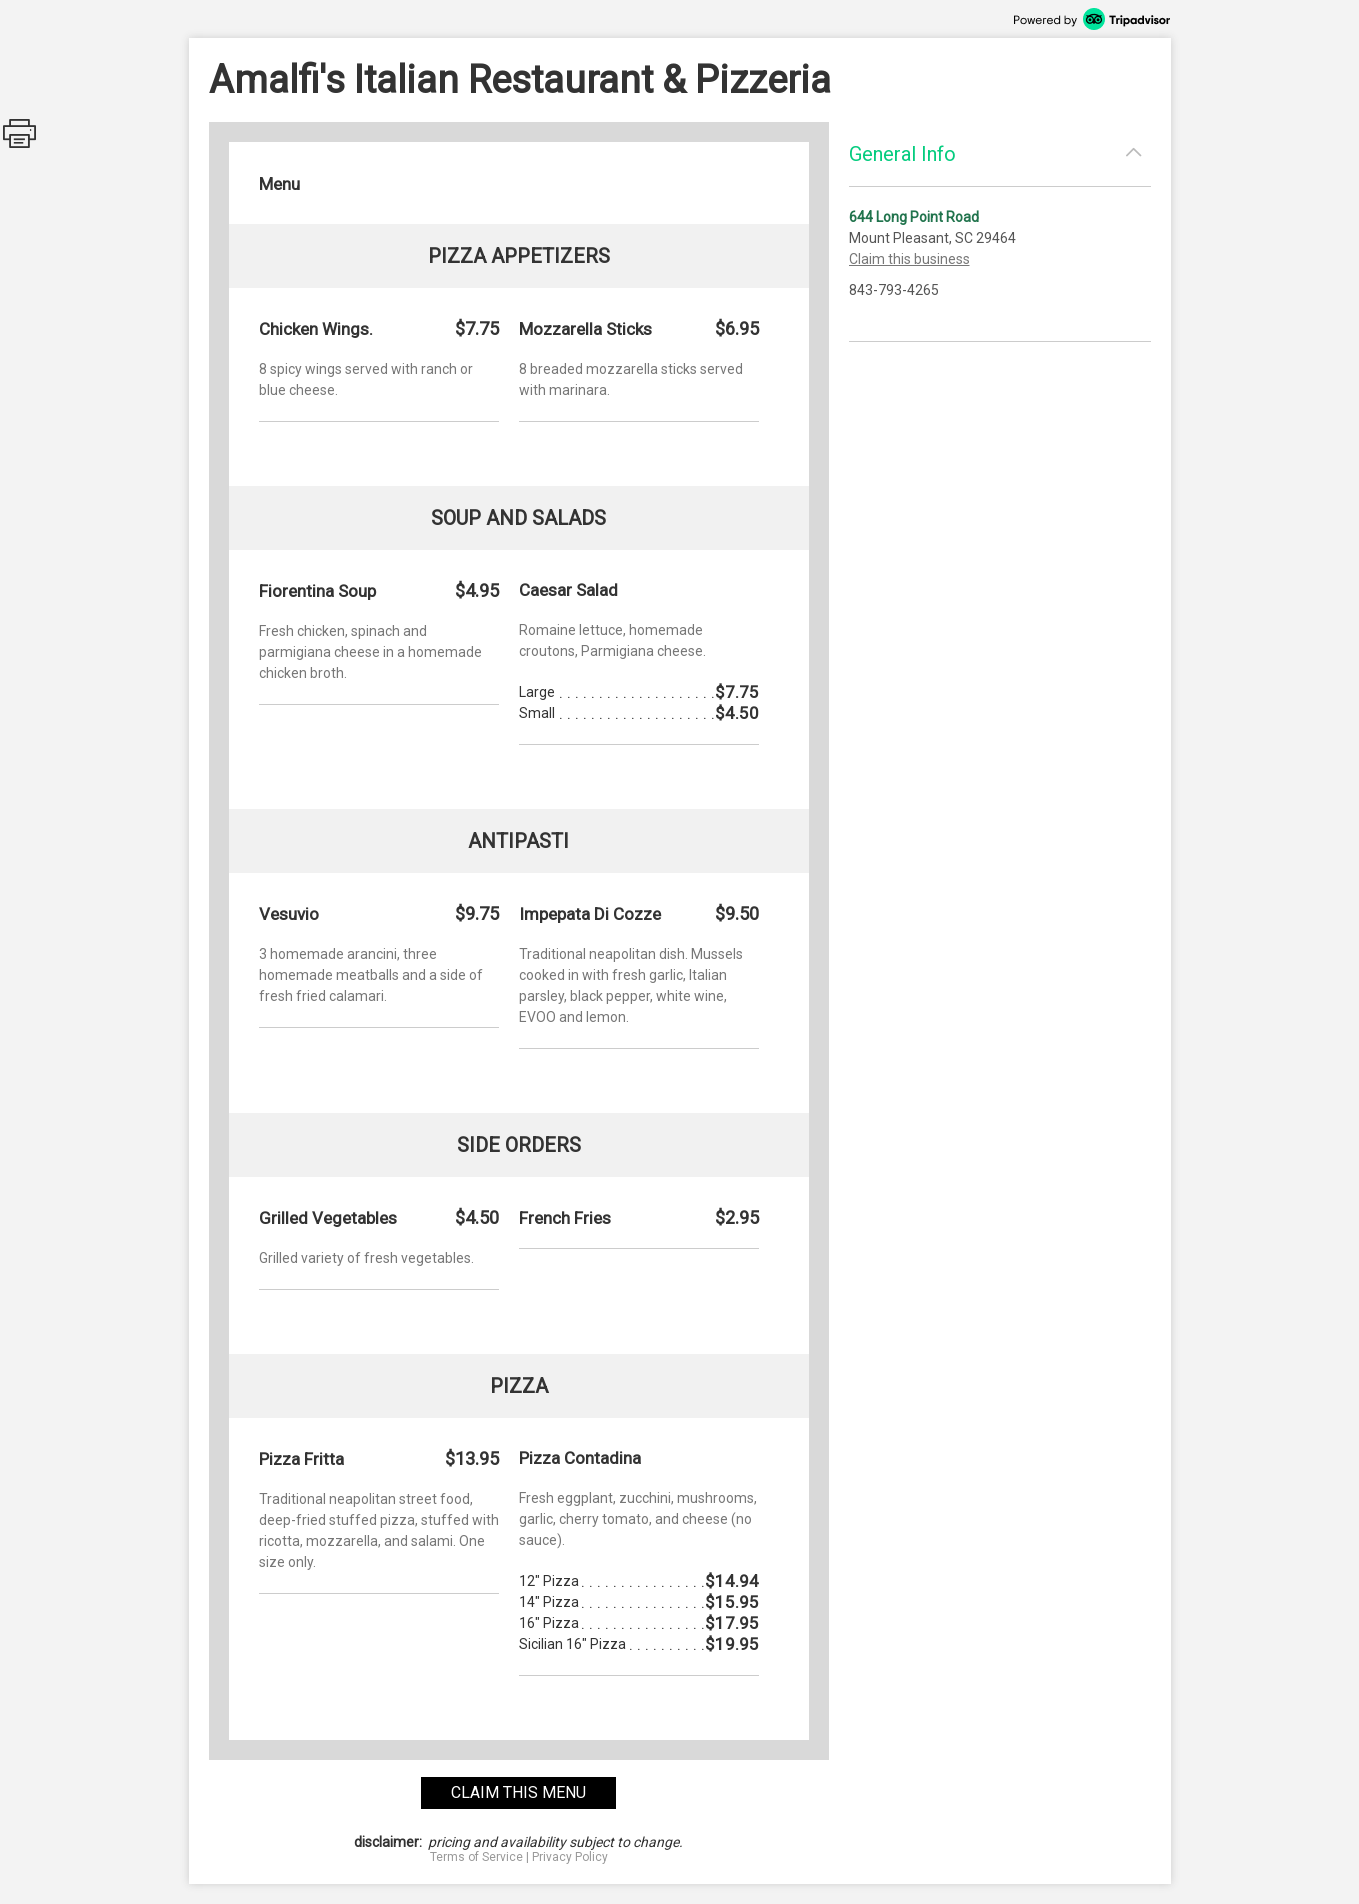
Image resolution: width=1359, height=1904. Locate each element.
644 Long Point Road (914, 217)
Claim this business (909, 259)
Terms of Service (476, 1857)
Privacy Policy (570, 1857)
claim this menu (518, 1792)
